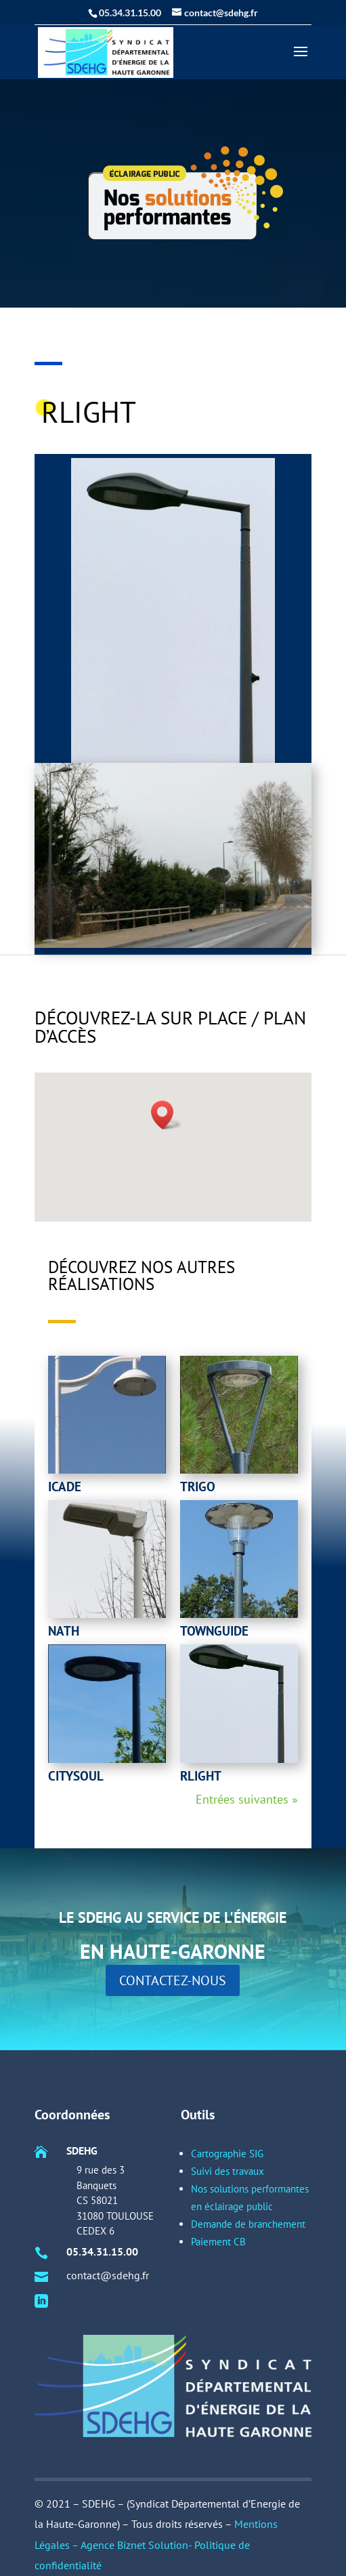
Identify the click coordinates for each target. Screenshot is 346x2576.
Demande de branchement (241, 2297)
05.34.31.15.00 (108, 2314)
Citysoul (76, 1776)
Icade (64, 1486)
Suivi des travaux (221, 2264)
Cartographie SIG (221, 2254)
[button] (166, 1114)
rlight (200, 1776)
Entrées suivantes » (247, 1799)
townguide (214, 1631)
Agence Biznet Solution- (137, 2545)
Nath (63, 1631)
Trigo (197, 1486)
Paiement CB (214, 2308)
